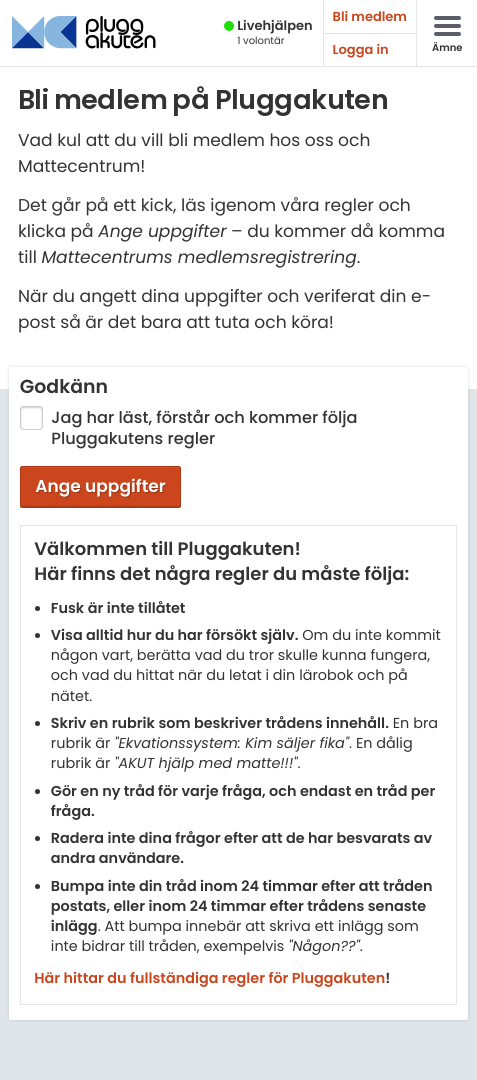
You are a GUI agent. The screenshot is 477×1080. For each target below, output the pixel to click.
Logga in (361, 49)
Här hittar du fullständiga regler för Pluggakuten (209, 979)
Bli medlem (370, 16)
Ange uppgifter (100, 486)
